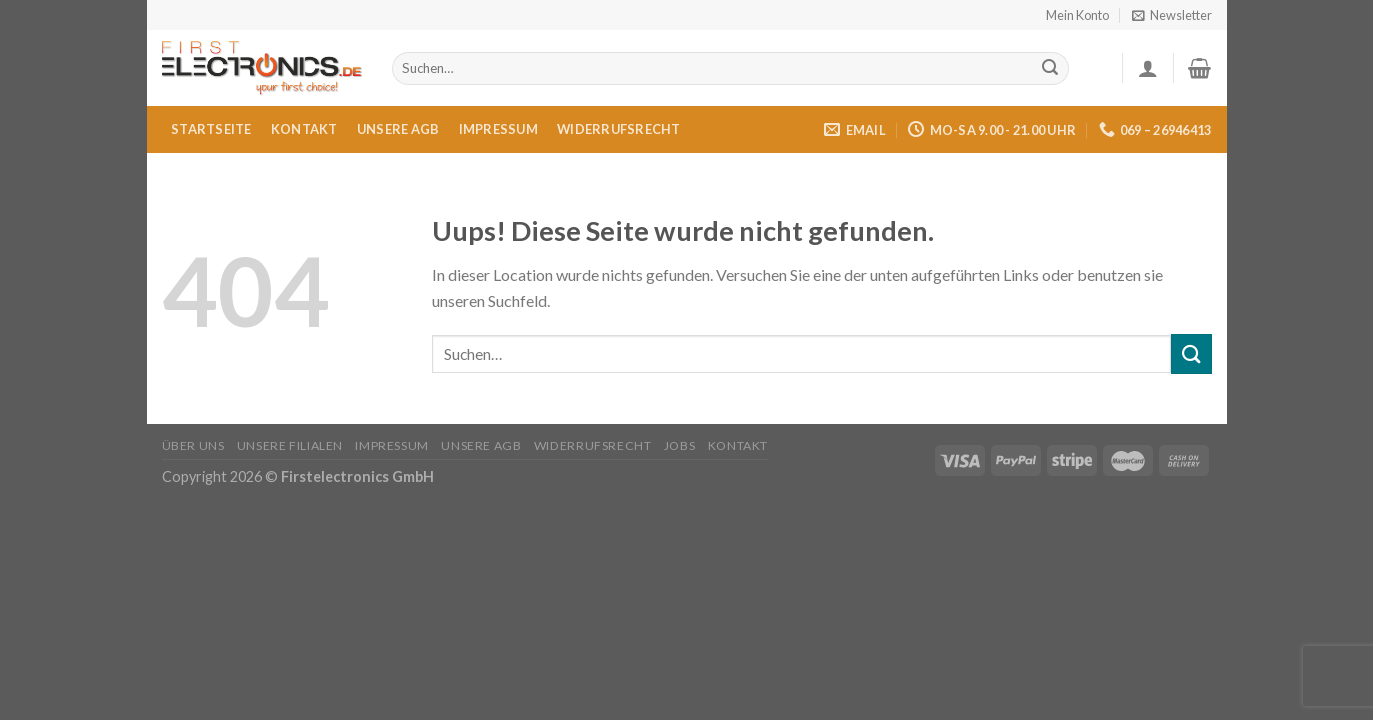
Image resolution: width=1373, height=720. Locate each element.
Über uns (193, 445)
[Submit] (1050, 69)
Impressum (498, 129)
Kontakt (304, 129)
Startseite (211, 129)
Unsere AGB (398, 129)
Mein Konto (1077, 15)
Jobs (679, 445)
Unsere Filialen (290, 445)
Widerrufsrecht (619, 129)
